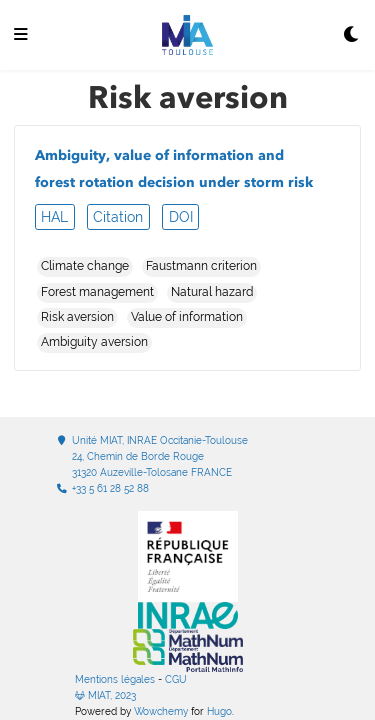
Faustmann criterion (201, 266)
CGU (176, 679)
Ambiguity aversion (94, 342)
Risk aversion (77, 317)
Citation (118, 217)
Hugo (219, 711)
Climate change (85, 266)
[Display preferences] (352, 35)
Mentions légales (115, 679)
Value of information (187, 317)
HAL (54, 217)
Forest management (97, 292)
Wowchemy (161, 711)
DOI (181, 217)
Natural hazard (212, 292)
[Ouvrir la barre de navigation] (21, 35)
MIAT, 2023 (105, 695)
